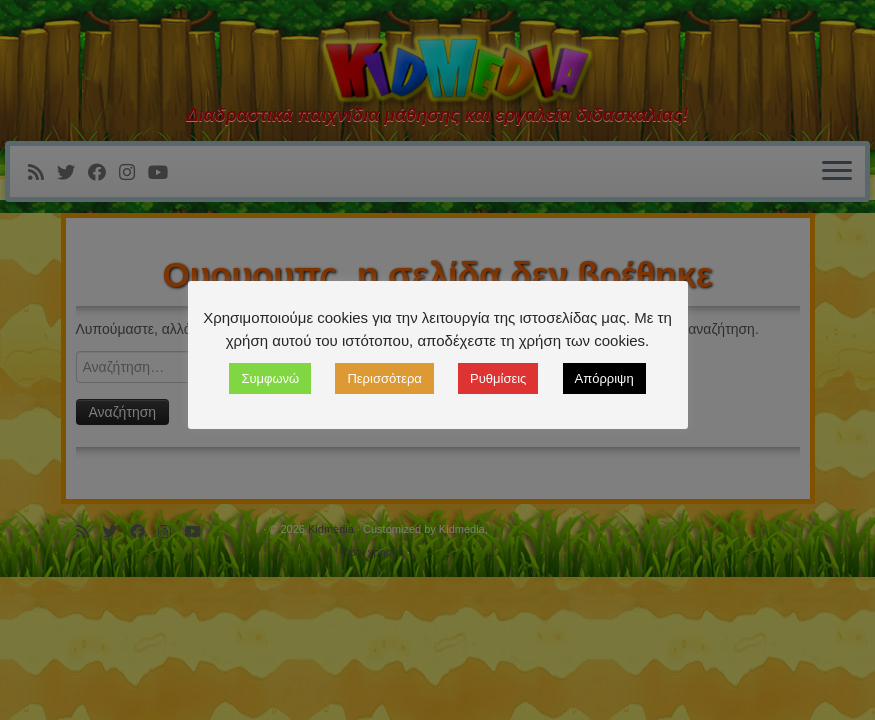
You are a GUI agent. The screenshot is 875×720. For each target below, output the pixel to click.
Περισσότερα (384, 378)
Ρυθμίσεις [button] (498, 378)
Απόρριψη (604, 378)
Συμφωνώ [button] (270, 378)
